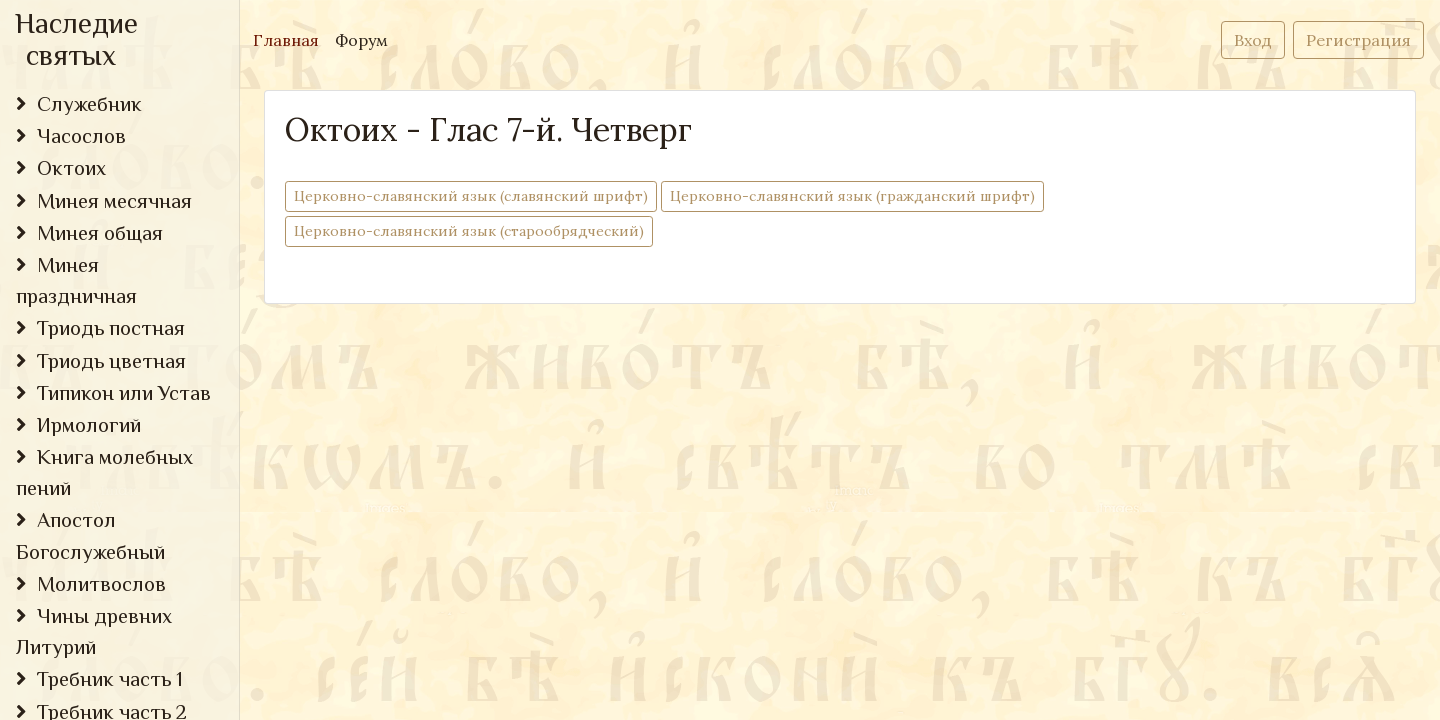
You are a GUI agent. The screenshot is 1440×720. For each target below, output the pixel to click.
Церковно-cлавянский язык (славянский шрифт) (471, 195)
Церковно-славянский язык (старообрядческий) (469, 230)
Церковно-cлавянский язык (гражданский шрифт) (852, 195)
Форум (361, 40)
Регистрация (1358, 40)
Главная (290, 38)
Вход (1253, 40)
